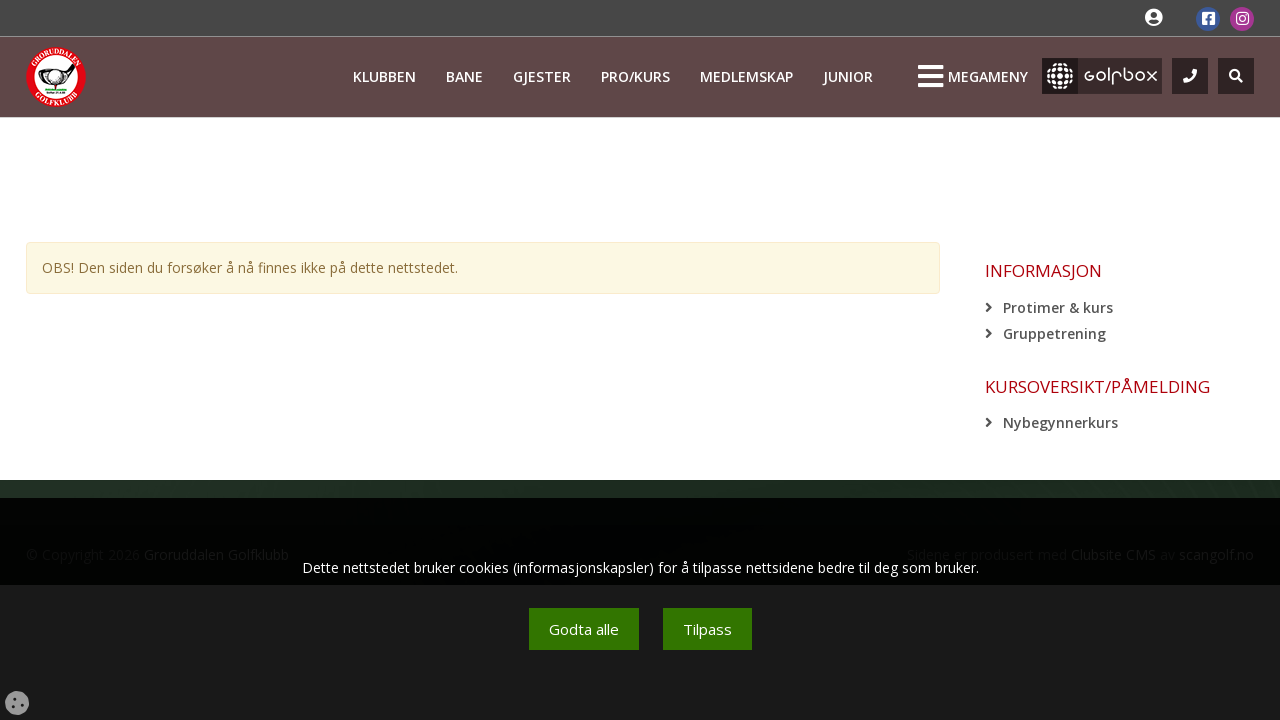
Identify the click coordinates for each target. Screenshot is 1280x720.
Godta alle (584, 629)
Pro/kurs (635, 76)
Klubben (384, 76)
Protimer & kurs (1058, 307)
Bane (464, 76)
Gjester (542, 76)
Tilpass (707, 629)
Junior (848, 76)
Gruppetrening (1054, 333)
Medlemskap (746, 76)
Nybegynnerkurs (1060, 422)
